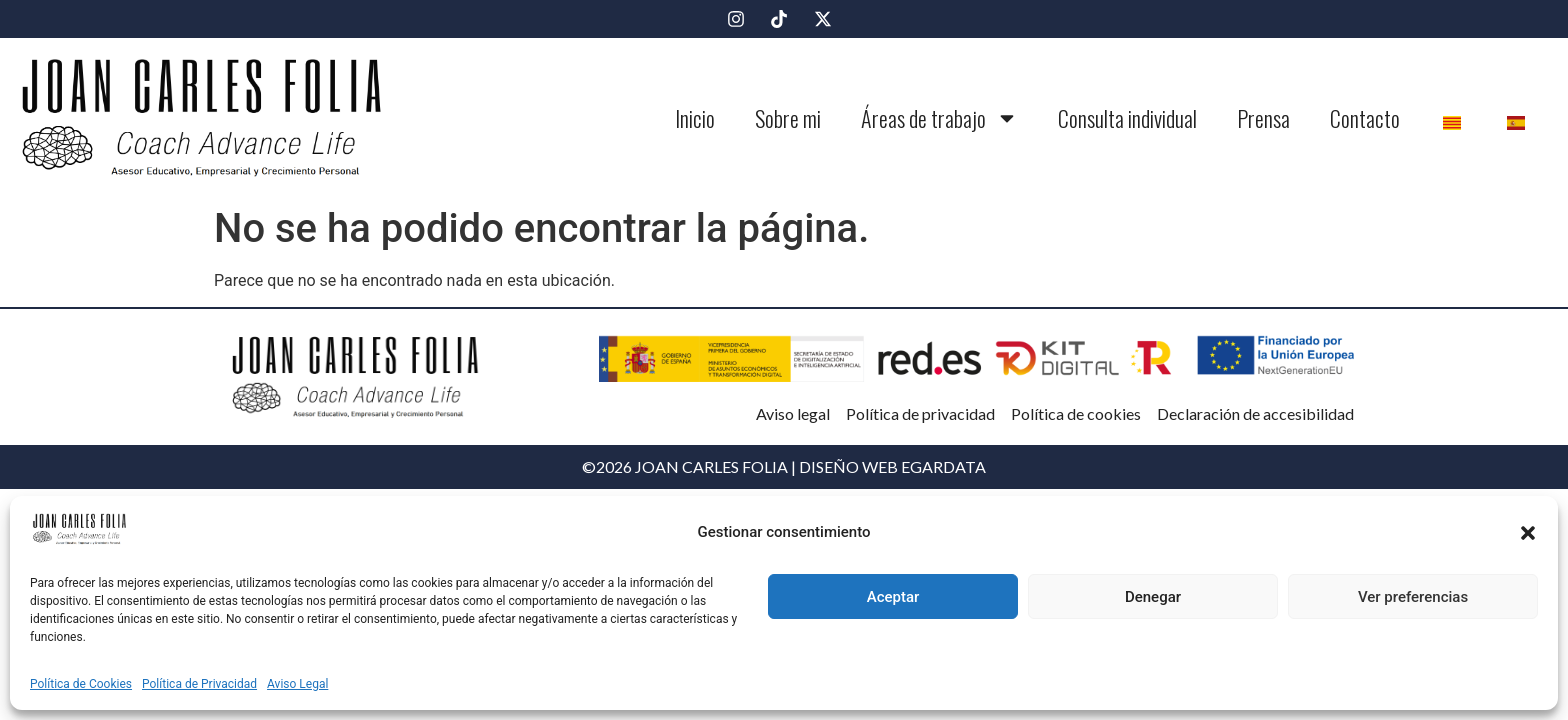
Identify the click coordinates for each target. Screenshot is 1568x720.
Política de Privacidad (199, 684)
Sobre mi (788, 118)
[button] (1528, 533)
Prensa (1263, 118)
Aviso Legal (297, 684)
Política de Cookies (81, 684)
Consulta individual (1127, 118)
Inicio (695, 118)
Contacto (1365, 118)
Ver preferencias (1413, 597)
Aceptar (893, 597)
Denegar (1153, 597)
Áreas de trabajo (939, 118)
